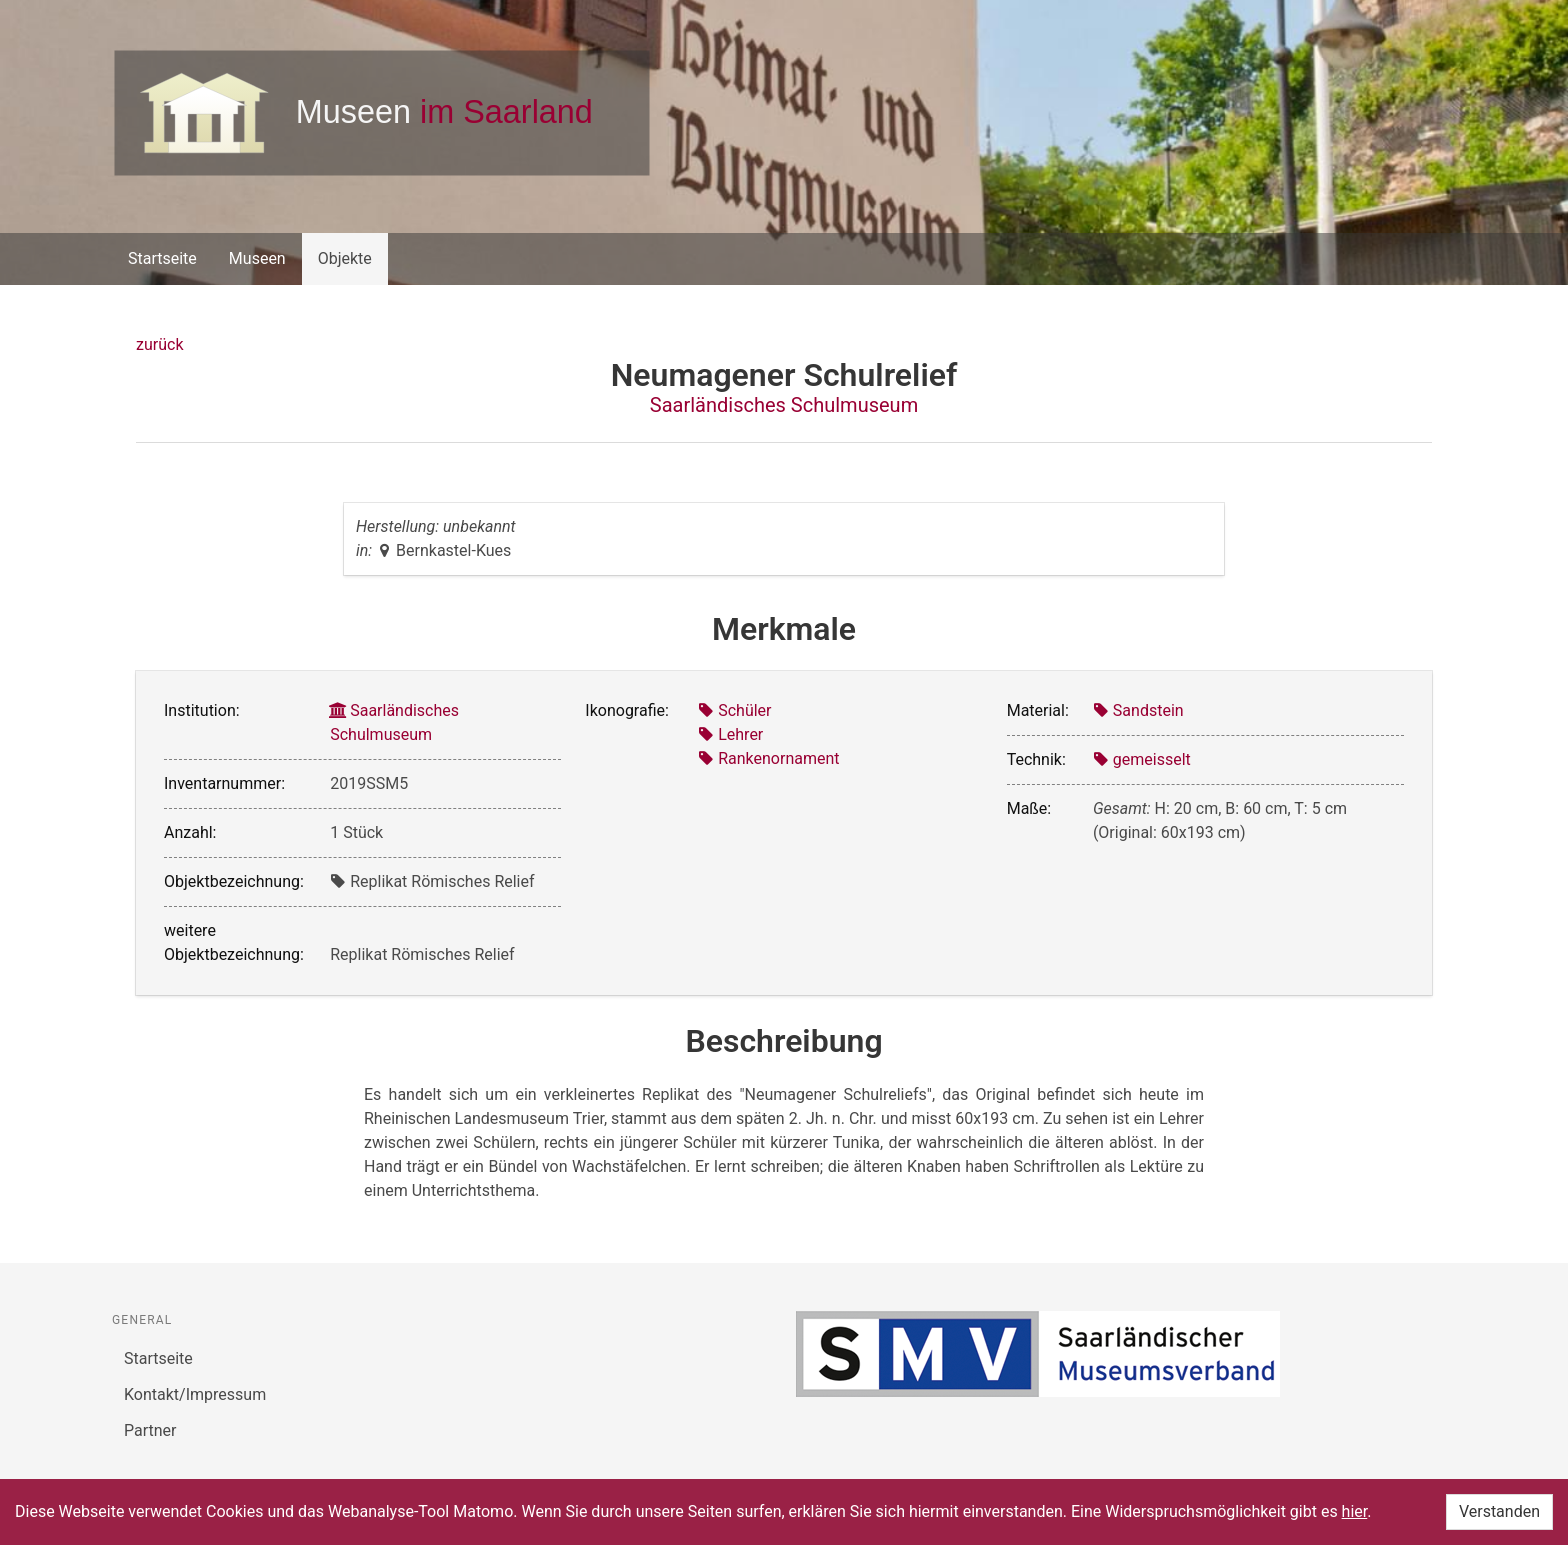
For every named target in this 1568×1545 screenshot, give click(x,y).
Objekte (345, 258)
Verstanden (1499, 1511)
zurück (159, 344)
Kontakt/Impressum (195, 1394)
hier (1355, 1511)
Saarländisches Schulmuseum (784, 405)
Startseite (162, 258)
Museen (257, 258)
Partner (150, 1430)
